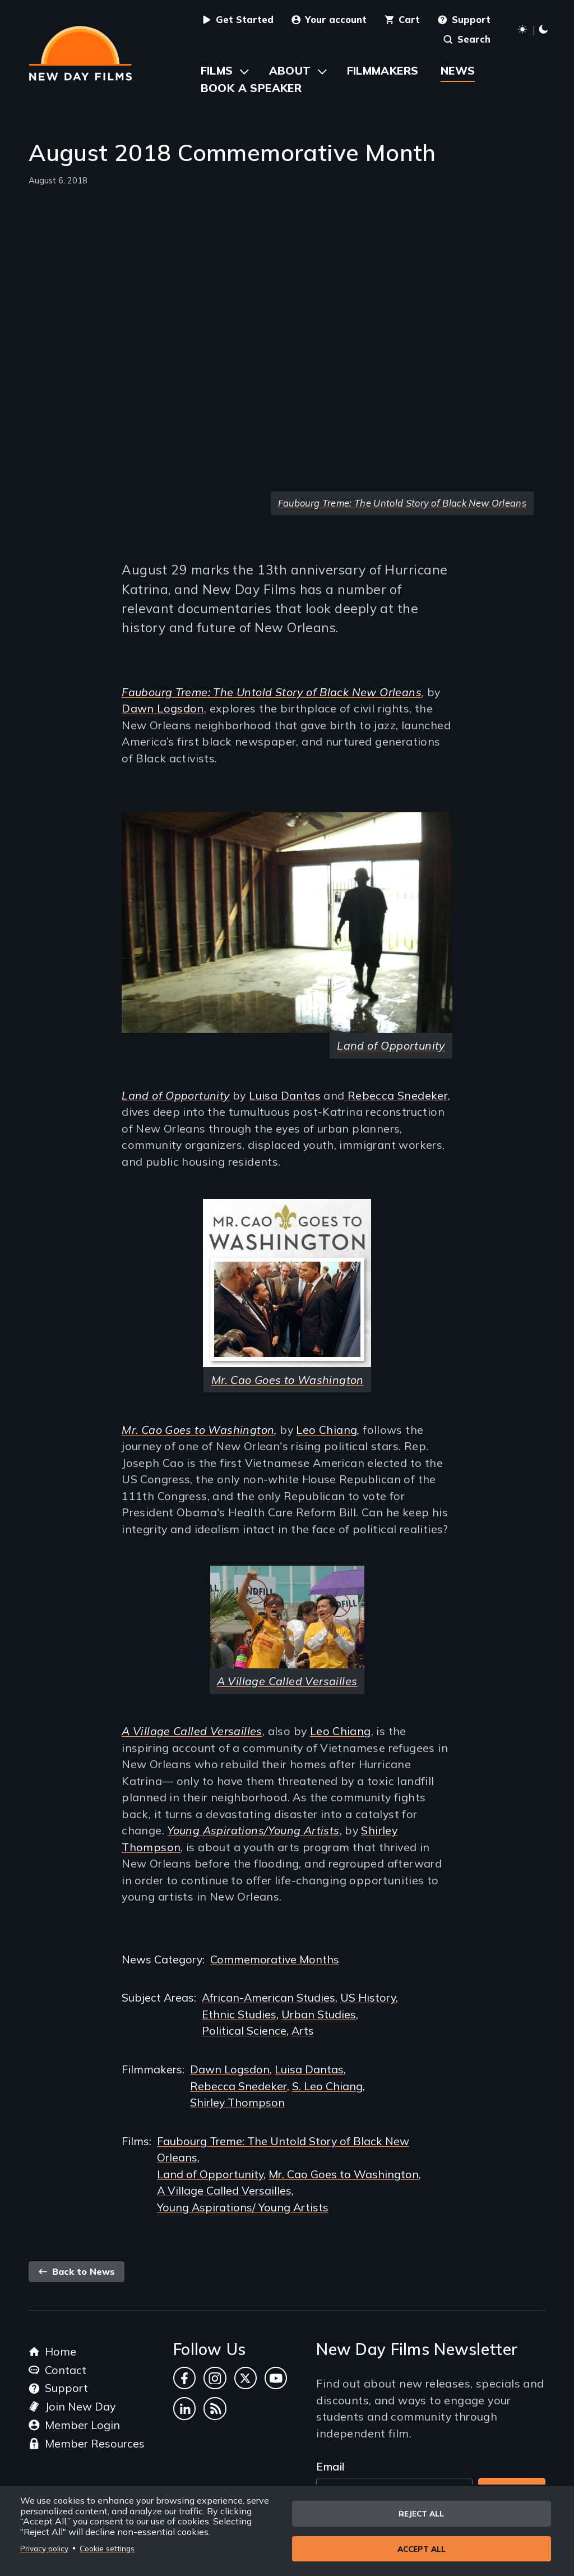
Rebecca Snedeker (396, 1095)
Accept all (421, 2549)
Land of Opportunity (210, 2174)
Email (330, 2466)
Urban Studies (318, 2014)
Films (217, 70)
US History (368, 1997)
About (290, 70)
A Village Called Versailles (224, 2190)
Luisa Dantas (285, 1095)
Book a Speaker (251, 88)
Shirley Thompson (237, 2102)
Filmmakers (383, 70)
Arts (302, 2030)
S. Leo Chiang (327, 2086)
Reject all (421, 2512)
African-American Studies (268, 1997)
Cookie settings (107, 2547)
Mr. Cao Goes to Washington (198, 1430)
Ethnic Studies (239, 2014)
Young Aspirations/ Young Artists (242, 2207)
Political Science (244, 2030)
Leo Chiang (326, 1430)
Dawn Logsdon (163, 708)
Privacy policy (44, 2547)
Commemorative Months (274, 1959)
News (458, 70)
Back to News (76, 2271)
